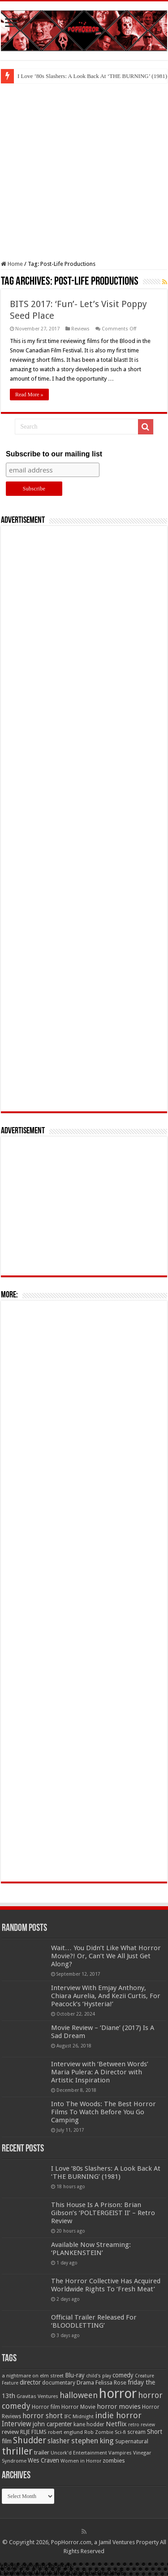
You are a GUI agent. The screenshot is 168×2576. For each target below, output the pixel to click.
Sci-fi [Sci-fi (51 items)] (120, 2432)
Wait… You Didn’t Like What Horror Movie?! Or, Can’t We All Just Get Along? (106, 1956)
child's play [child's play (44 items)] (98, 2376)
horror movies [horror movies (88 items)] (119, 2407)
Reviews (80, 329)
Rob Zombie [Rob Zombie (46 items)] (98, 2432)
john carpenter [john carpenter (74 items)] (52, 2424)
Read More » (29, 394)
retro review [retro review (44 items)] (141, 2425)
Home (12, 263)
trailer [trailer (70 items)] (41, 2452)
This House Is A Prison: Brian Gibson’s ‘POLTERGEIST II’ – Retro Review (103, 2213)
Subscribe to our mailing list (54, 454)
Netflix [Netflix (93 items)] (116, 2424)
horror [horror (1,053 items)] (118, 2393)
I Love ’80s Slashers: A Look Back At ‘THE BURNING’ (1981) (105, 2172)
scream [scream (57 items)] (136, 2432)
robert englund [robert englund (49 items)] (65, 2432)
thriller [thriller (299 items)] (17, 2451)
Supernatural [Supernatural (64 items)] (131, 2441)
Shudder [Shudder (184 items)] (29, 2440)
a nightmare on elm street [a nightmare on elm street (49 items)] (33, 2375)
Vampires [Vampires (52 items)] (120, 2453)
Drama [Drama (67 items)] (85, 2382)
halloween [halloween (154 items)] (79, 2395)
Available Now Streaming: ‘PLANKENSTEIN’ (91, 2249)
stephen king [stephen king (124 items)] (92, 2440)
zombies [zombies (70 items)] (114, 2460)
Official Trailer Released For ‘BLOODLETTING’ (94, 2321)
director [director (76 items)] (30, 2382)
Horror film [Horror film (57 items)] (46, 2407)
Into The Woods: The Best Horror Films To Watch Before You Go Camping (103, 2112)
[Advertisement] (84, 172)
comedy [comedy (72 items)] (123, 2375)
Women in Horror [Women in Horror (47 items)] (80, 2461)
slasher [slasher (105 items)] (58, 2441)
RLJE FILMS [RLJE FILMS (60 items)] (33, 2432)
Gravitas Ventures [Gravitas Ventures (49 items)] (37, 2396)
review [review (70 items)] (10, 2432)
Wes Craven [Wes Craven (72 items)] (43, 2460)
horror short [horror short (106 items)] (42, 2415)
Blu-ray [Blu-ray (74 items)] (75, 2375)
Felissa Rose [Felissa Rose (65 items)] (110, 2382)
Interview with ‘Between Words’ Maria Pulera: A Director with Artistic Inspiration (99, 2072)
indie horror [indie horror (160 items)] (118, 2415)
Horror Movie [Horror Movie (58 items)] (78, 2407)
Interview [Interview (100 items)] (16, 2424)
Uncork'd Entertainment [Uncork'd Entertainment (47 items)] (79, 2453)
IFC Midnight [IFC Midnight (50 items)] (79, 2416)
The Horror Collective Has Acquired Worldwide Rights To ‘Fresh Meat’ (105, 2285)
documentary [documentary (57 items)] (58, 2383)
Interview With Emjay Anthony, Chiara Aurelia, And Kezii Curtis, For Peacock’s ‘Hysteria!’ (105, 1996)
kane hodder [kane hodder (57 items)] (88, 2424)
